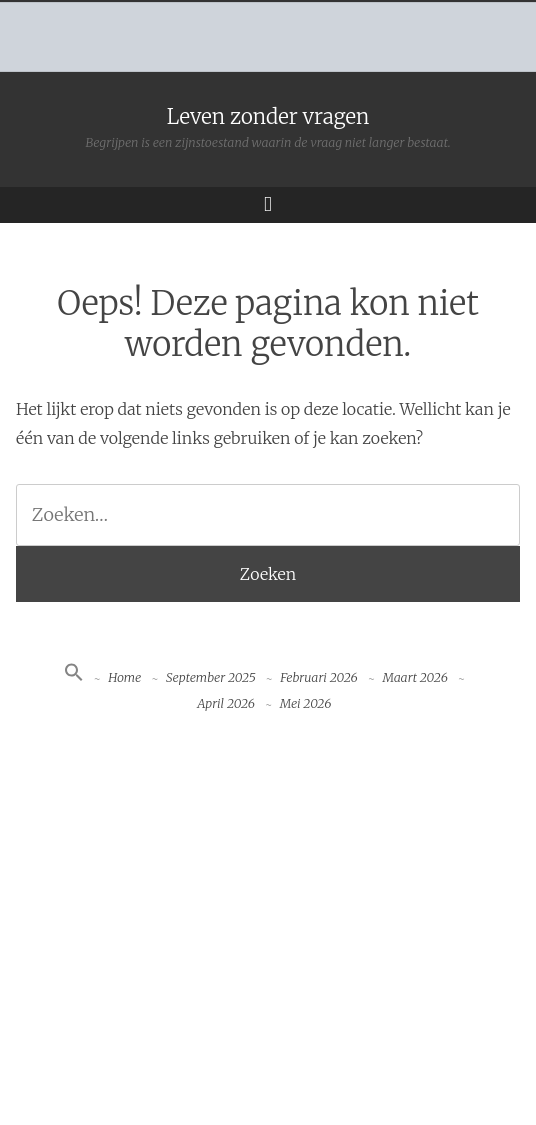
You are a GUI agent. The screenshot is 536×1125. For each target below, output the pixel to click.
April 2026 (226, 703)
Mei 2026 (306, 703)
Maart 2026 (414, 677)
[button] (74, 677)
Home (124, 677)
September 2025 (211, 677)
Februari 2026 (318, 677)
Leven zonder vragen (268, 117)
